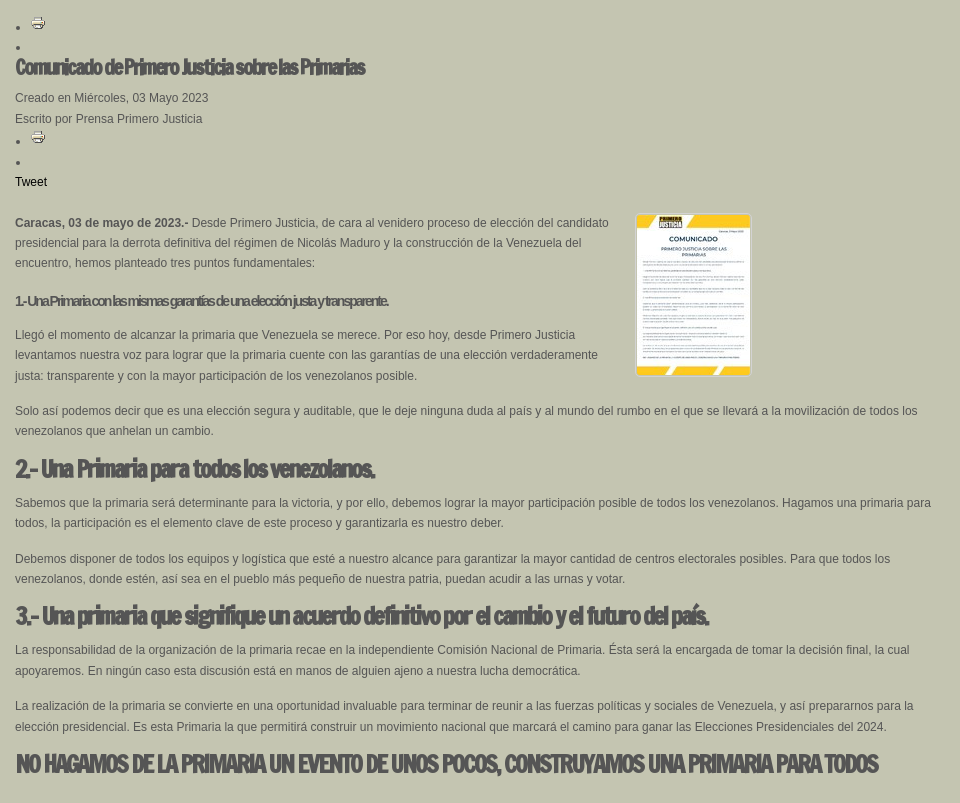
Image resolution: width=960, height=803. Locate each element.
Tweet (31, 182)
